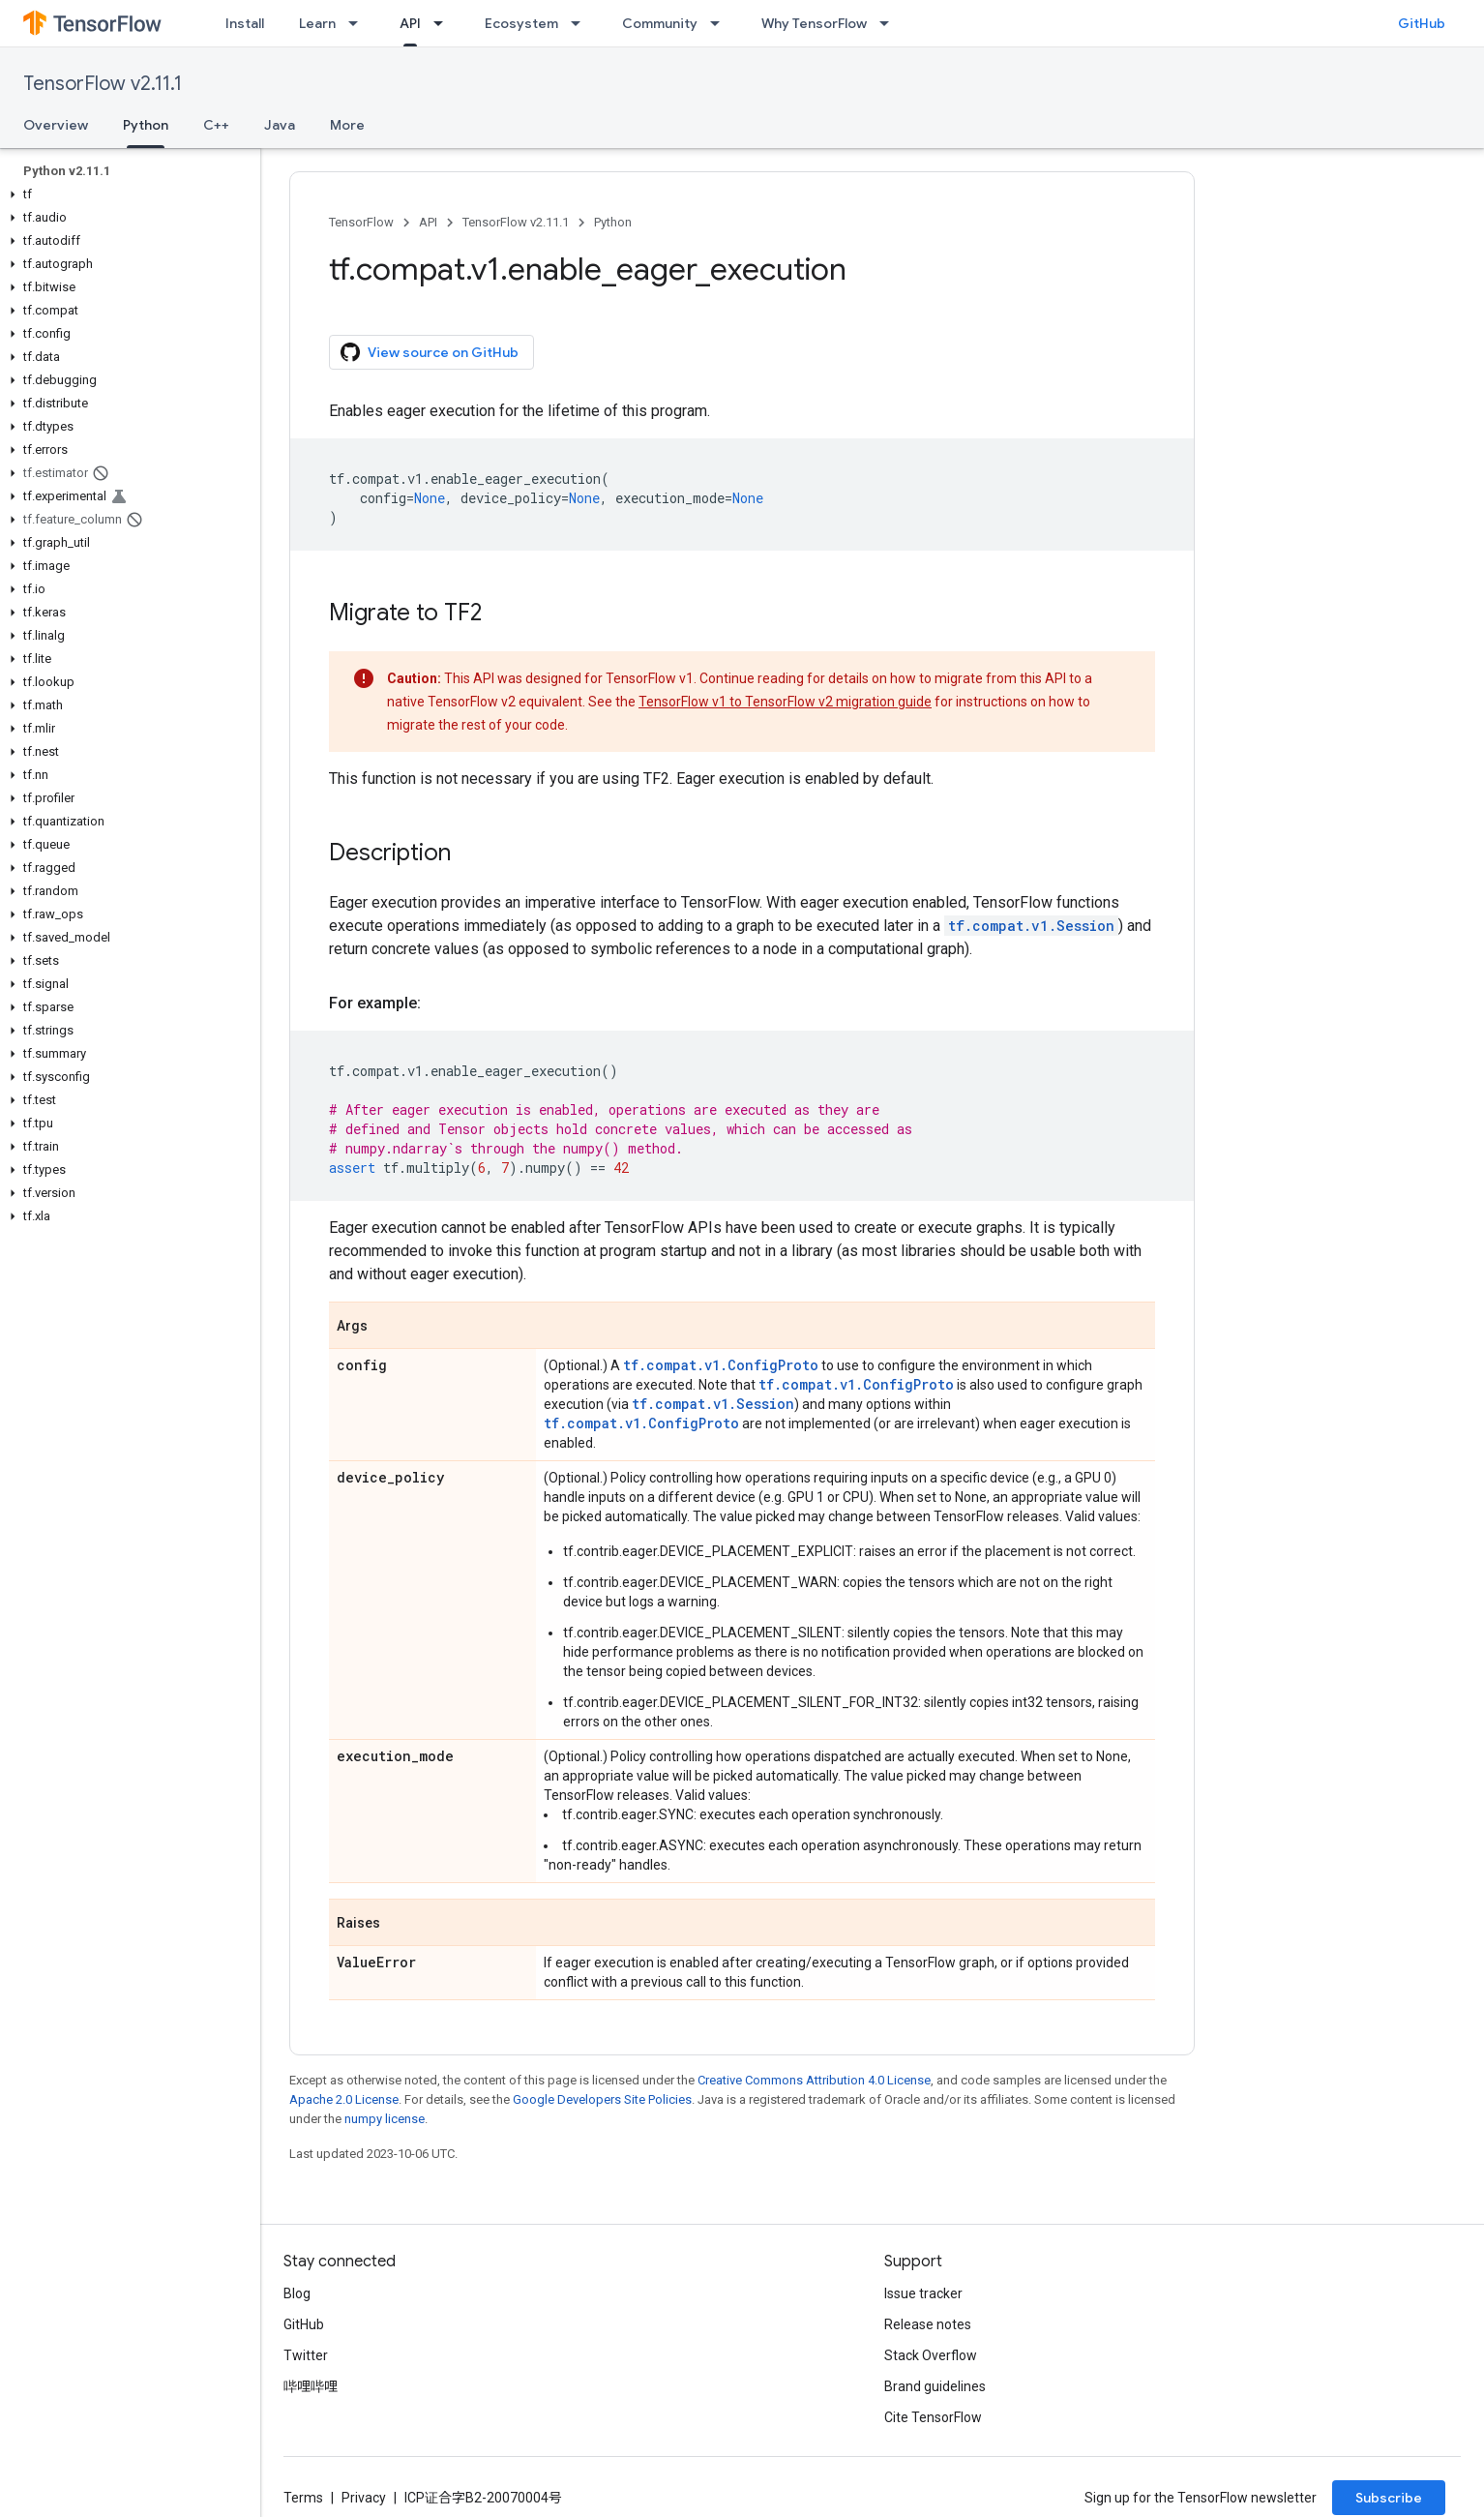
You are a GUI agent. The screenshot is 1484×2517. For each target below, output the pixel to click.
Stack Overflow (930, 2355)
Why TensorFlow (814, 23)
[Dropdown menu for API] (444, 23)
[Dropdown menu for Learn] (359, 23)
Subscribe (1388, 2497)
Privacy (363, 2497)
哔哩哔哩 (310, 2386)
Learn (317, 23)
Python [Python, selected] (145, 125)
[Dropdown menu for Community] (720, 23)
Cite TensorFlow (933, 2417)
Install (244, 23)
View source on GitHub (430, 352)
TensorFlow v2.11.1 (102, 84)
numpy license (384, 2119)
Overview (55, 125)
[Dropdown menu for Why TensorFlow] (890, 23)
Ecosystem (521, 23)
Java (279, 125)
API (428, 222)
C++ (216, 125)
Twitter (305, 2355)
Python (613, 222)
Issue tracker (923, 2293)
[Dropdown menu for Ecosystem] (581, 23)
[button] (126, 194)
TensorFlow (361, 222)
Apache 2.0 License (344, 2099)
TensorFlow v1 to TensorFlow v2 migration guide (785, 701)
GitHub (1421, 23)
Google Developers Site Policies (602, 2099)
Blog (297, 2293)
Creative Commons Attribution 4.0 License (814, 2080)
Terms (303, 2497)
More (347, 125)
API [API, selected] (410, 23)
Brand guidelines (935, 2386)
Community (659, 23)
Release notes (927, 2324)
